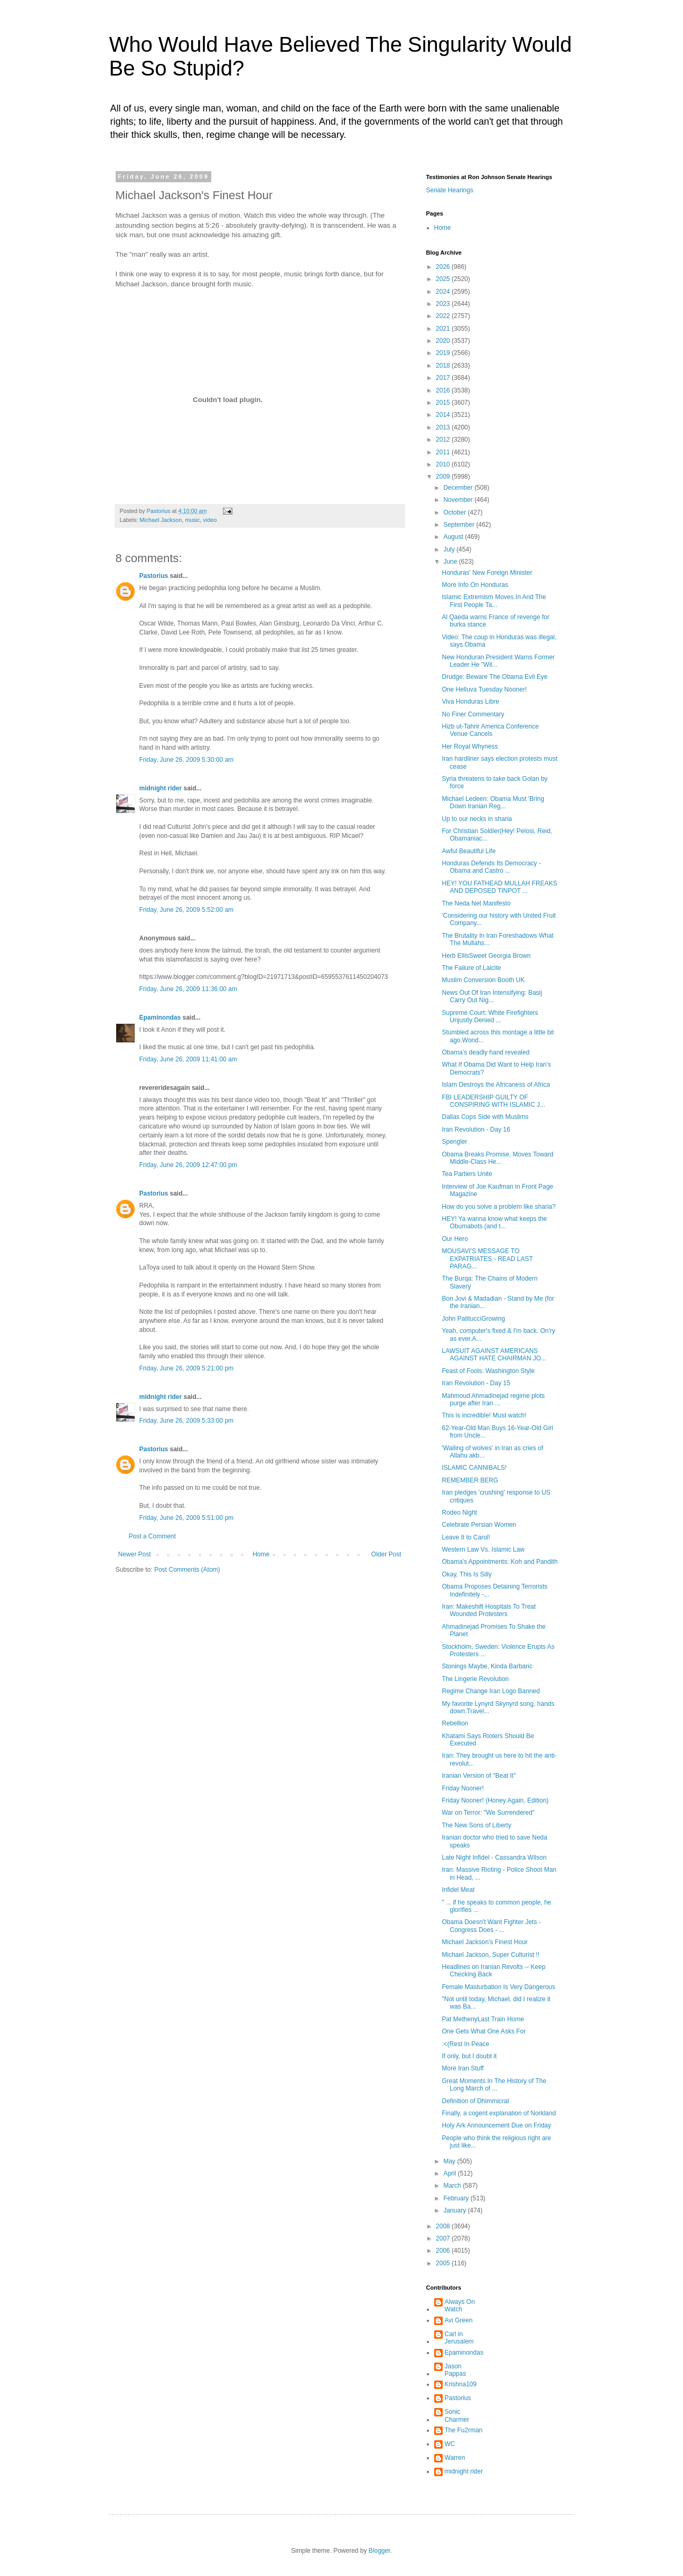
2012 (444, 439)
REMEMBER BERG (470, 1480)
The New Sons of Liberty (476, 1825)
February (456, 2198)
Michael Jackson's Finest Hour (484, 1942)
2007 (444, 2238)
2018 (444, 365)
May (450, 2161)
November (458, 499)
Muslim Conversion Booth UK (483, 980)
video (210, 520)
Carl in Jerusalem (459, 2337)
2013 (444, 427)
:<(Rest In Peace (465, 2044)
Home (260, 1554)
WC (450, 2444)
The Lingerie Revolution (475, 1679)
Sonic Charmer (457, 2415)
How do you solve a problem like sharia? (498, 1206)
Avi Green (459, 2320)
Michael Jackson (160, 520)
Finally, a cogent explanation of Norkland (499, 2113)
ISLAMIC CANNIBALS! (474, 1467)
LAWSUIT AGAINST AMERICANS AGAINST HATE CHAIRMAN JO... (494, 1354)
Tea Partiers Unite (467, 1174)
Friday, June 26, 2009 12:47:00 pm (188, 1165)
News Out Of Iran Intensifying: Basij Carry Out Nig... (491, 996)
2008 (444, 2226)
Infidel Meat (458, 1889)
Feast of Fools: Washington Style (488, 1371)
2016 (444, 390)
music (192, 520)
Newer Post (134, 1554)
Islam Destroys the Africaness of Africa (496, 1084)
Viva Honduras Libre (470, 701)
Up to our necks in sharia (477, 819)
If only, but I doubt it (469, 2056)
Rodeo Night (459, 1512)
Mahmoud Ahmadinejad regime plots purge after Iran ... (493, 1399)
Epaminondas (160, 1017)
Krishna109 (461, 2384)
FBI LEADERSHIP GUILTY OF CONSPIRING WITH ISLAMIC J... (493, 1101)
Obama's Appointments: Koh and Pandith (499, 1561)
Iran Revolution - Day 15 (476, 1383)
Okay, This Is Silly (466, 1574)
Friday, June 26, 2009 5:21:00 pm (186, 1368)
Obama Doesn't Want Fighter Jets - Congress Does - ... (491, 1925)
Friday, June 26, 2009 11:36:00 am (188, 989)
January (455, 2210)
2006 (444, 2250)
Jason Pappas (455, 2370)
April (450, 2173)
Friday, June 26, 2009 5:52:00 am (186, 909)
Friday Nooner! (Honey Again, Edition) (495, 1800)
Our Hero (454, 1239)
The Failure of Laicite (471, 968)
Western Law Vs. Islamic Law (483, 1549)
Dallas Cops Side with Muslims (485, 1117)
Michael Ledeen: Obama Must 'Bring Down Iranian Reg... (493, 802)
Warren (455, 2457)
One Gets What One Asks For (484, 2031)
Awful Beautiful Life (468, 851)
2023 (444, 303)
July (449, 549)
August (454, 536)
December (458, 487)
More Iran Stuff (462, 2068)
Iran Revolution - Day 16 (476, 1129)
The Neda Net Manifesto (476, 903)
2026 (444, 266)
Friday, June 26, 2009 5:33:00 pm (186, 1420)
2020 (444, 340)
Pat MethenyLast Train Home (482, 2019)
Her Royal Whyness (470, 746)
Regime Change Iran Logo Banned (490, 1691)
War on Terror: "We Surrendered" (488, 1812)
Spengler (454, 1141)
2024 (444, 291)
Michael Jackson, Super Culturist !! (490, 1954)
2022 (444, 316)
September (459, 524)
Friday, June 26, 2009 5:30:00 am (186, 759)
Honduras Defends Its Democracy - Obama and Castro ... (491, 867)
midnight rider (160, 788)
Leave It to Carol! (466, 1537)
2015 (444, 402)
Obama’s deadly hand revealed (485, 1052)
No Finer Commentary (473, 714)
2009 (444, 476)
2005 (444, 2263)
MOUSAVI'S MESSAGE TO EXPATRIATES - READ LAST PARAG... (487, 1258)
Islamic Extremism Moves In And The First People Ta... (494, 600)
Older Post (386, 1554)
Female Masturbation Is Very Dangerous (498, 1987)
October (455, 512)
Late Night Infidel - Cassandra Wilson (494, 1857)
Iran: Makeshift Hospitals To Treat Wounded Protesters (489, 1610)
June (451, 561)
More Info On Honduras (475, 585)
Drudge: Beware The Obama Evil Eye (494, 676)
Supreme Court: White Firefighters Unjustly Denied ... (490, 1016)
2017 (444, 377)
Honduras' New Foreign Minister (487, 572)
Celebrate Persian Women (479, 1524)
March (453, 2185)
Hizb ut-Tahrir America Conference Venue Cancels (490, 730)
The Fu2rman (464, 2430)
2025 (444, 279)
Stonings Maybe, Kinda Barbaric (487, 1666)
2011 (444, 452)
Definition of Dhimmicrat (475, 2101)
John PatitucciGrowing (473, 1318)
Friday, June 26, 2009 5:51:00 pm (186, 1518)
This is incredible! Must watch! (484, 1415)
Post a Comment (152, 1536)
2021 (444, 328)
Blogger (379, 2550)
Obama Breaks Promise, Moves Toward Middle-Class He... (497, 1158)
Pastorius (154, 576)
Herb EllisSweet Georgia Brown (486, 955)
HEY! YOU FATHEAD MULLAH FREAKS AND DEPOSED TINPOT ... (499, 887)
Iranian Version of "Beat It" (479, 1775)
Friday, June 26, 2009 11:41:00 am (188, 1059)
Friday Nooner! (462, 1788)
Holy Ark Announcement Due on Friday (496, 2125)
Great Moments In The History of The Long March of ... (494, 2084)
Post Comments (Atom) (187, 1569)
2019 (444, 353)
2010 (444, 464)
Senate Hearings (449, 190)
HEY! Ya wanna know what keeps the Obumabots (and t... (494, 1222)
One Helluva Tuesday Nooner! (484, 689)
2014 (444, 414)
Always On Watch (460, 2305)
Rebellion (455, 1723)
